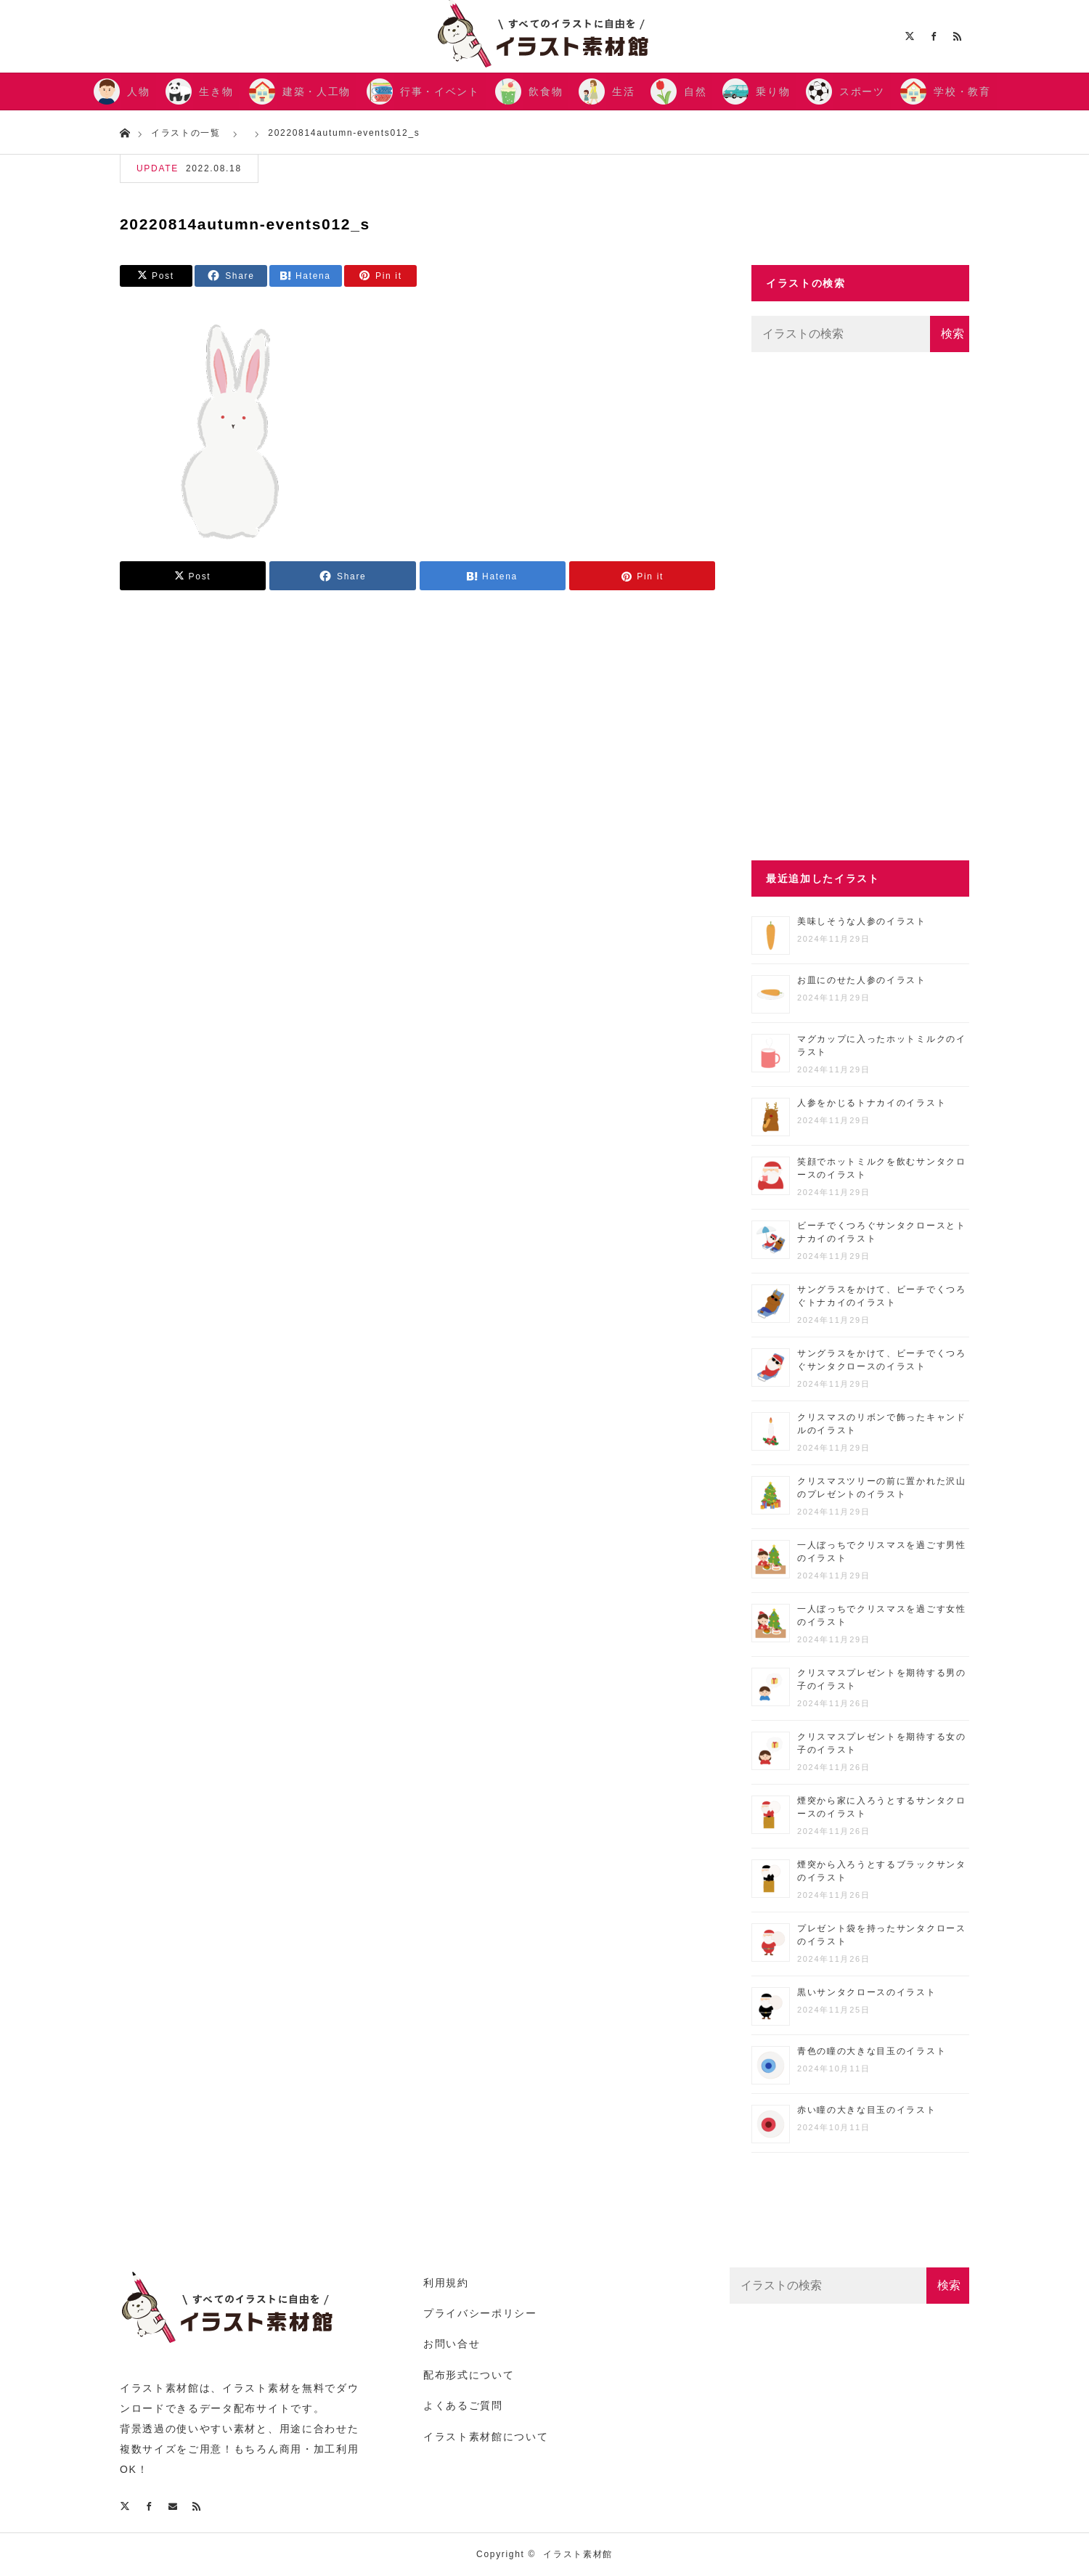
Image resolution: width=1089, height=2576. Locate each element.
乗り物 (773, 91)
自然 (695, 91)
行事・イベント (440, 91)
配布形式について (468, 2375)
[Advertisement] (860, 606)
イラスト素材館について (485, 2436)
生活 (623, 91)
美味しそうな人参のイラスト (861, 921)
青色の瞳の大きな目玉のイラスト (871, 2051)
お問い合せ (451, 2343)
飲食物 (546, 91)
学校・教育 (962, 91)
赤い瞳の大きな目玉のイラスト (867, 2110)
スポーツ (862, 91)
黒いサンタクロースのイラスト (867, 1992)
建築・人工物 (316, 91)
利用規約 (446, 2282)
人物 (138, 91)
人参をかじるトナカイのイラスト (871, 1103)
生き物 (216, 91)
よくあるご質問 (463, 2405)
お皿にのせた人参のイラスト (861, 980)
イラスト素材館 (578, 2554)
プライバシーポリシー (480, 2313)
